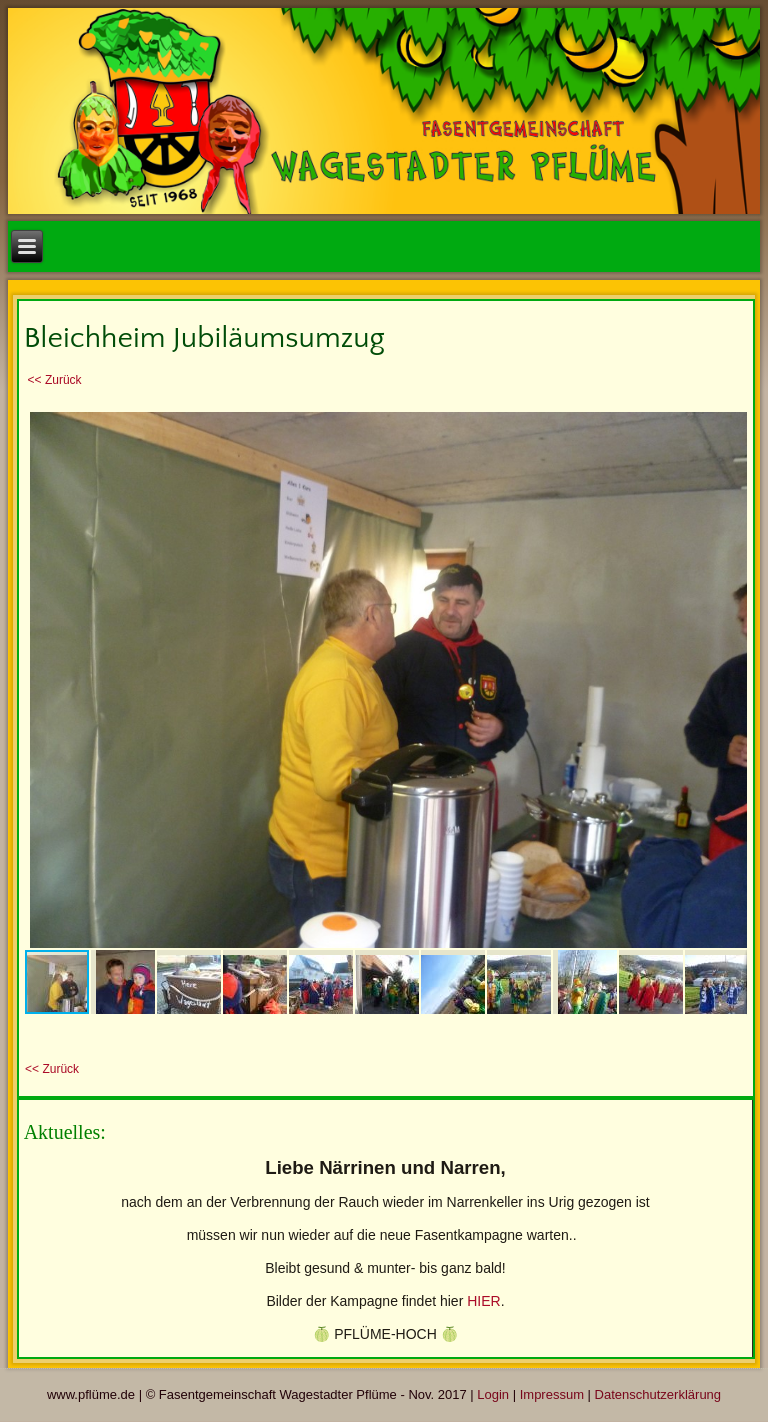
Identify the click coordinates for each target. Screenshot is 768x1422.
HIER (483, 1302)
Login (493, 1395)
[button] (729, 424)
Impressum (552, 1395)
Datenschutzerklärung (658, 1395)
